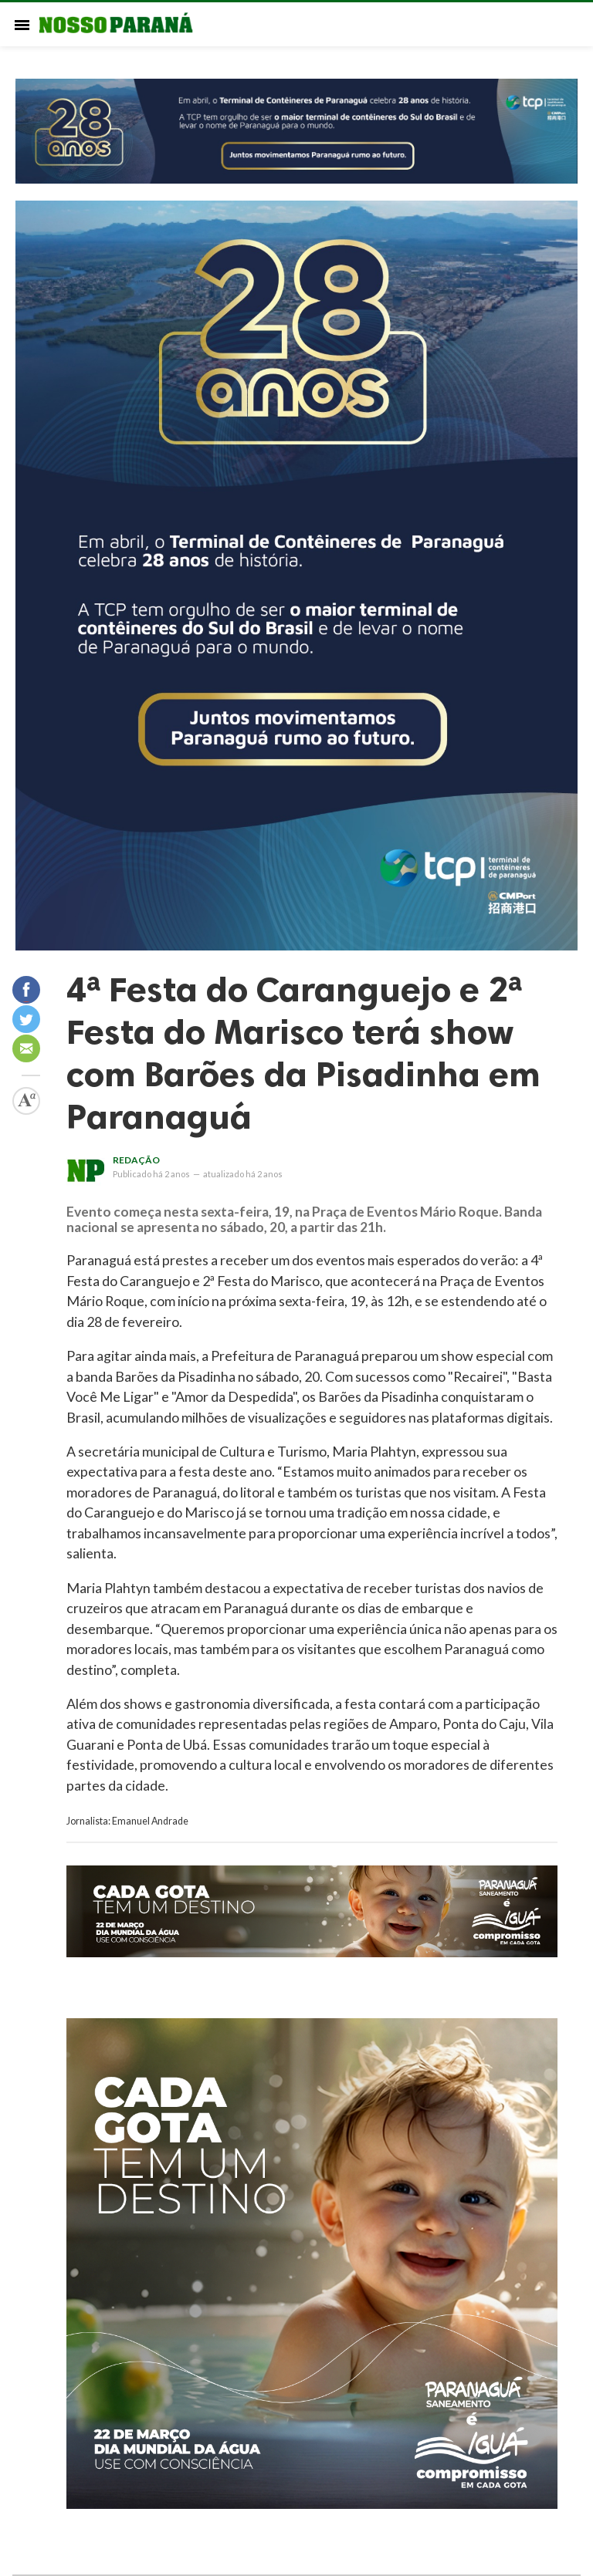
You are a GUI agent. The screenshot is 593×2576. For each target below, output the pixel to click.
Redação (136, 1160)
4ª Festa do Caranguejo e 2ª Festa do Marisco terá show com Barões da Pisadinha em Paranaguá (303, 1053)
